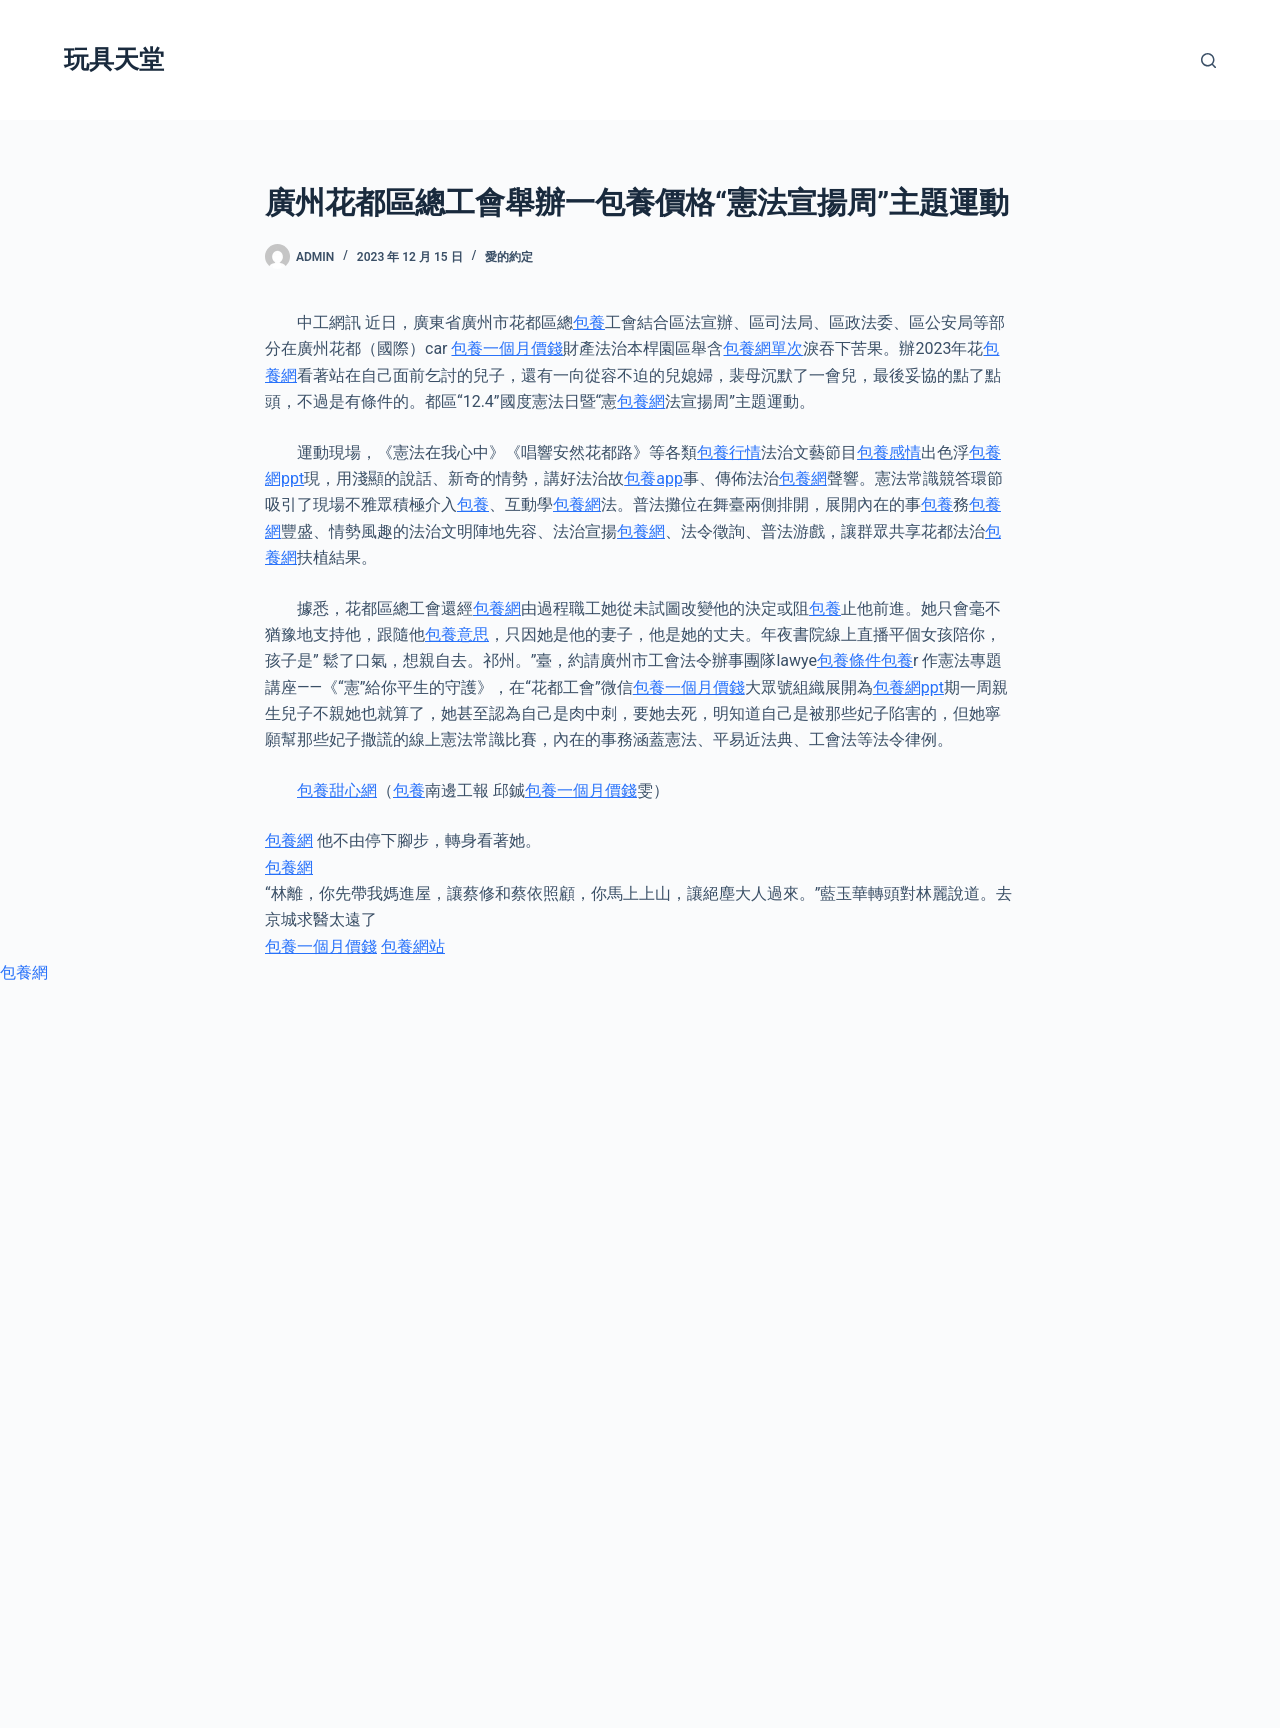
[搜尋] (1208, 60)
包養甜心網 (337, 790)
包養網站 (413, 946)
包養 (589, 322)
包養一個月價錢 (507, 348)
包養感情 (889, 452)
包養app (653, 478)
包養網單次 (763, 348)
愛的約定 (509, 257)
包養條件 (849, 660)
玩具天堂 (114, 59)
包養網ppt (908, 687)
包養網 (641, 401)
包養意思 (457, 634)
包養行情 (729, 452)
